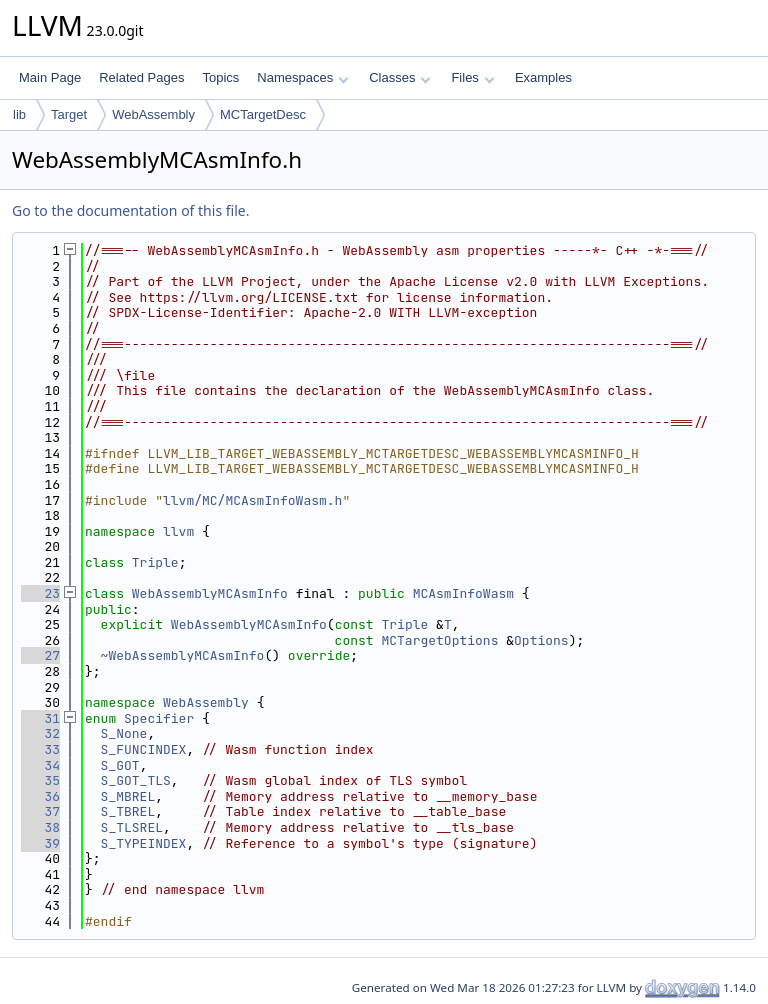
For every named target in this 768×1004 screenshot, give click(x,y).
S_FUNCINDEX (144, 749)
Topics (220, 77)
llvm (178, 531)
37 (40, 811)
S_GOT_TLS (136, 780)
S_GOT (120, 765)
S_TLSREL (132, 827)
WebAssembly (153, 114)
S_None (124, 733)
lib (19, 114)
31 (40, 718)
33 (40, 749)
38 (40, 827)
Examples (543, 77)
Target (69, 114)
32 (40, 733)
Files (472, 77)
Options (541, 640)
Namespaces (302, 77)
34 (40, 765)
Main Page (50, 77)
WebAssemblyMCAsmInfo (210, 593)
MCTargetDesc (263, 114)
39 (40, 843)
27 (40, 655)
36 (40, 796)
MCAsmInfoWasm (463, 593)
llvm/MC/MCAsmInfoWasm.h (252, 500)
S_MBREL (128, 796)
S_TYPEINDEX (144, 843)
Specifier (159, 718)
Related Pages (141, 77)
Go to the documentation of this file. (130, 210)
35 (40, 780)
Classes (400, 77)
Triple (155, 562)
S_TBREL (128, 811)
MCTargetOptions (439, 640)
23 (40, 593)
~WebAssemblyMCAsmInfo (183, 655)
